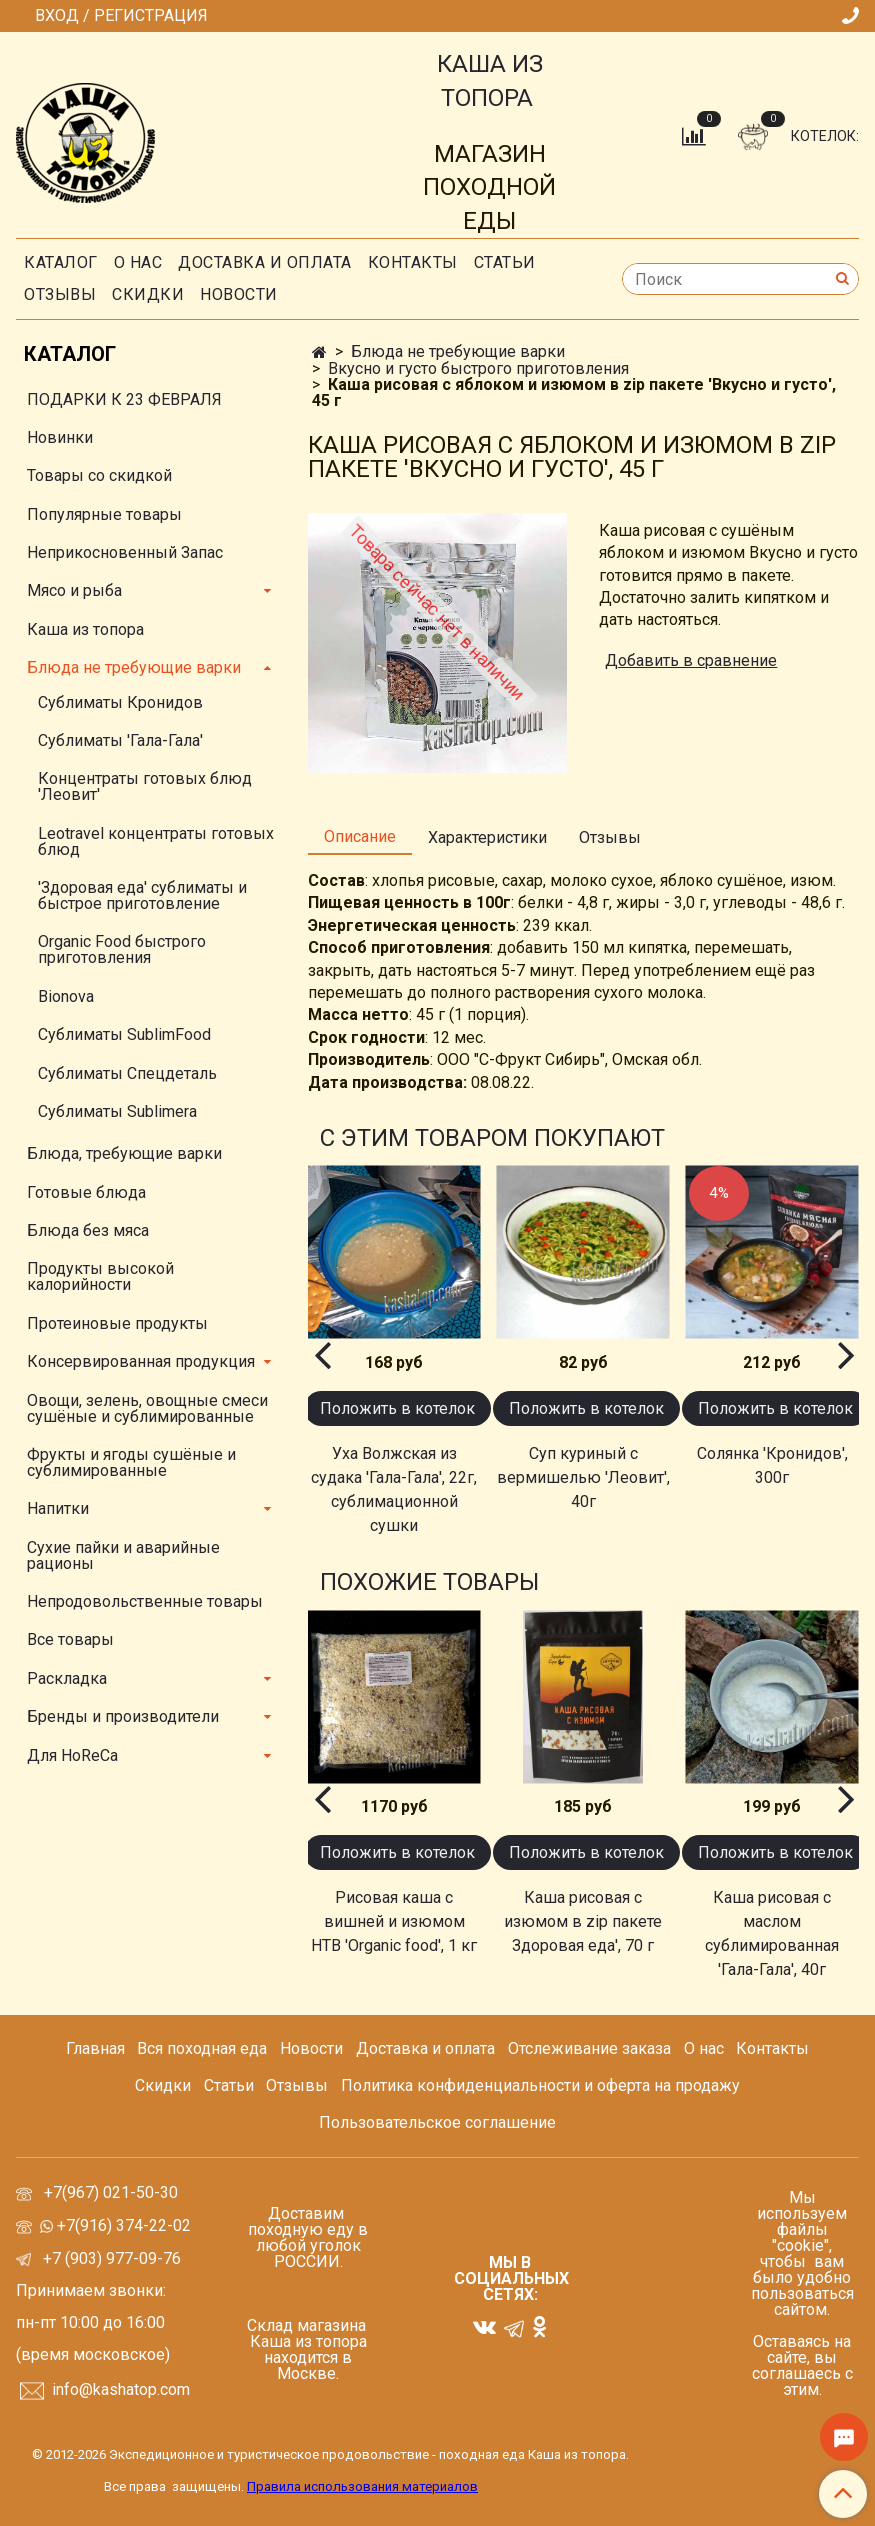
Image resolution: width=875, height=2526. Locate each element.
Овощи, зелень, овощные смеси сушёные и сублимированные (147, 1408)
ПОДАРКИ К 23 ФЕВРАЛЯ (124, 399)
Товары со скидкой (99, 475)
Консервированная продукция (141, 1361)
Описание (360, 836)
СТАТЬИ (505, 262)
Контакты (413, 262)
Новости (239, 294)
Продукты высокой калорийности (100, 1276)
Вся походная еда (202, 2048)
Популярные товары (104, 514)
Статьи (229, 2085)
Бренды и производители (123, 1716)
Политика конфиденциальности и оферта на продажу (540, 2085)
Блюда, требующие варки (124, 1153)
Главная (95, 2048)
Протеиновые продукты (117, 1323)
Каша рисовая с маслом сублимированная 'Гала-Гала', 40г (772, 1933)
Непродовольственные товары (145, 1601)
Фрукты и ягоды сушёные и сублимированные (131, 1462)
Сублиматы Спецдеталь (127, 1073)
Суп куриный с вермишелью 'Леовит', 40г (583, 1477)
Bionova (66, 996)
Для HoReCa (72, 1755)
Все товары (70, 1639)
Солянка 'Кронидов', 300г (772, 1465)
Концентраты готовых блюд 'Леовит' (145, 786)
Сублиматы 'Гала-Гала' (120, 740)
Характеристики (487, 837)
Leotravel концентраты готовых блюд (156, 841)
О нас (138, 262)
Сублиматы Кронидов (120, 702)
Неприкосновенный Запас (125, 552)
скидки (148, 294)
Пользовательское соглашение (437, 2122)
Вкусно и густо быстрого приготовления (478, 368)
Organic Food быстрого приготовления (122, 949)
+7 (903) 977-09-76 (110, 2258)
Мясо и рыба (74, 590)
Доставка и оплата (265, 262)
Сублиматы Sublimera (117, 1111)
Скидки (163, 2085)
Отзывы (60, 294)
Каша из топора (85, 629)
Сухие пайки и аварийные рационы (123, 1555)
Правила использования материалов (362, 2486)
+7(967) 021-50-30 (113, 2192)
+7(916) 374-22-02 (122, 2225)
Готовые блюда (86, 1192)
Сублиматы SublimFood (124, 1034)
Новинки (60, 437)
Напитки (58, 1508)
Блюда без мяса (88, 1230)
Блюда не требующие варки (458, 351)
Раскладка (67, 1678)
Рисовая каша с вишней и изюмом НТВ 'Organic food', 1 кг (394, 1921)
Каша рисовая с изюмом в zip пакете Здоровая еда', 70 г (583, 1921)
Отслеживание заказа (589, 2048)
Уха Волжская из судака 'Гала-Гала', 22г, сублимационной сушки (394, 1489)
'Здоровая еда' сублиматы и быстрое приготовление (142, 895)
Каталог (61, 262)
